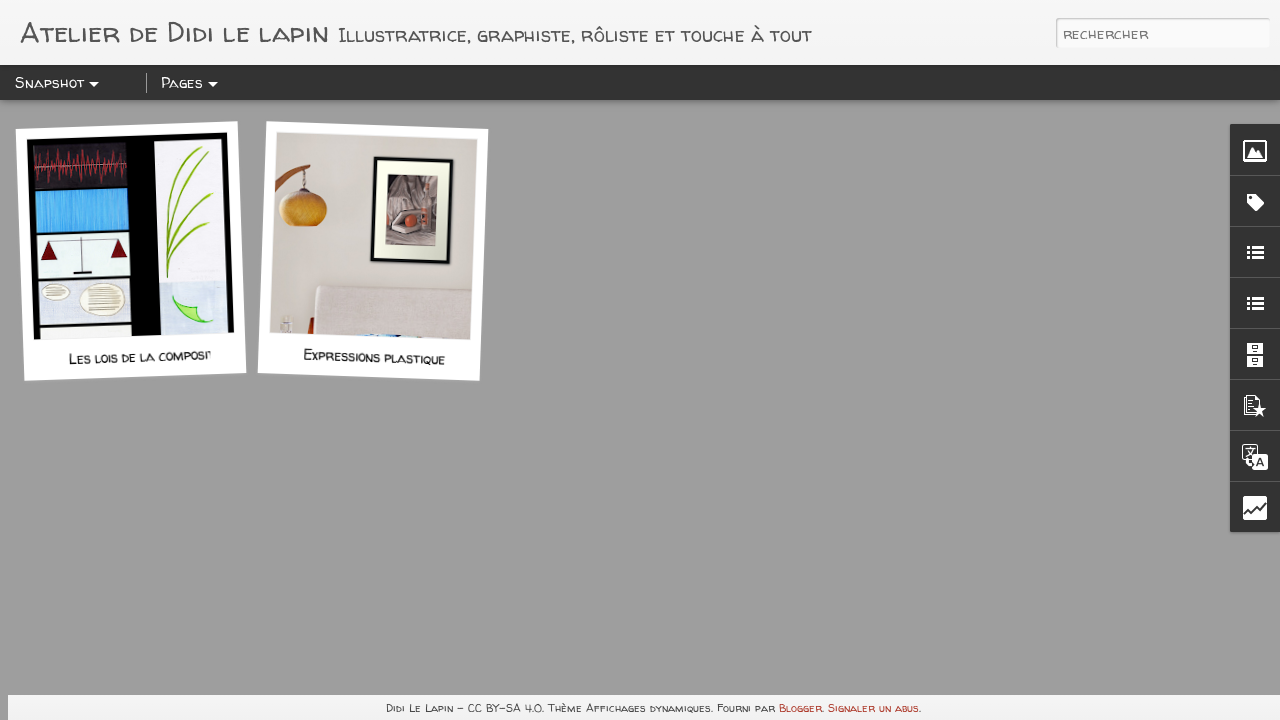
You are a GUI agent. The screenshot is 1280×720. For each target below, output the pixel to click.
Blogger (800, 707)
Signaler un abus (873, 707)
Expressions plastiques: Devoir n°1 (413, 358)
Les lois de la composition (150, 356)
